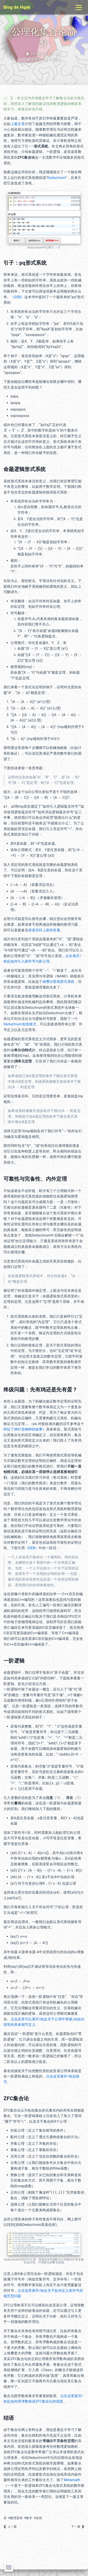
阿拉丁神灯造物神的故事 (23, 1429)
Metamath (72, 2474)
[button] (8, 2567)
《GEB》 (18, 297)
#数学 (28, 2512)
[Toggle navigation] (79, 7)
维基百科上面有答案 (44, 930)
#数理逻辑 (15, 2512)
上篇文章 (18, 124)
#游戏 (38, 2512)
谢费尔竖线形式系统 (59, 982)
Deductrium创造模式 (19, 1024)
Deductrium (56, 178)
